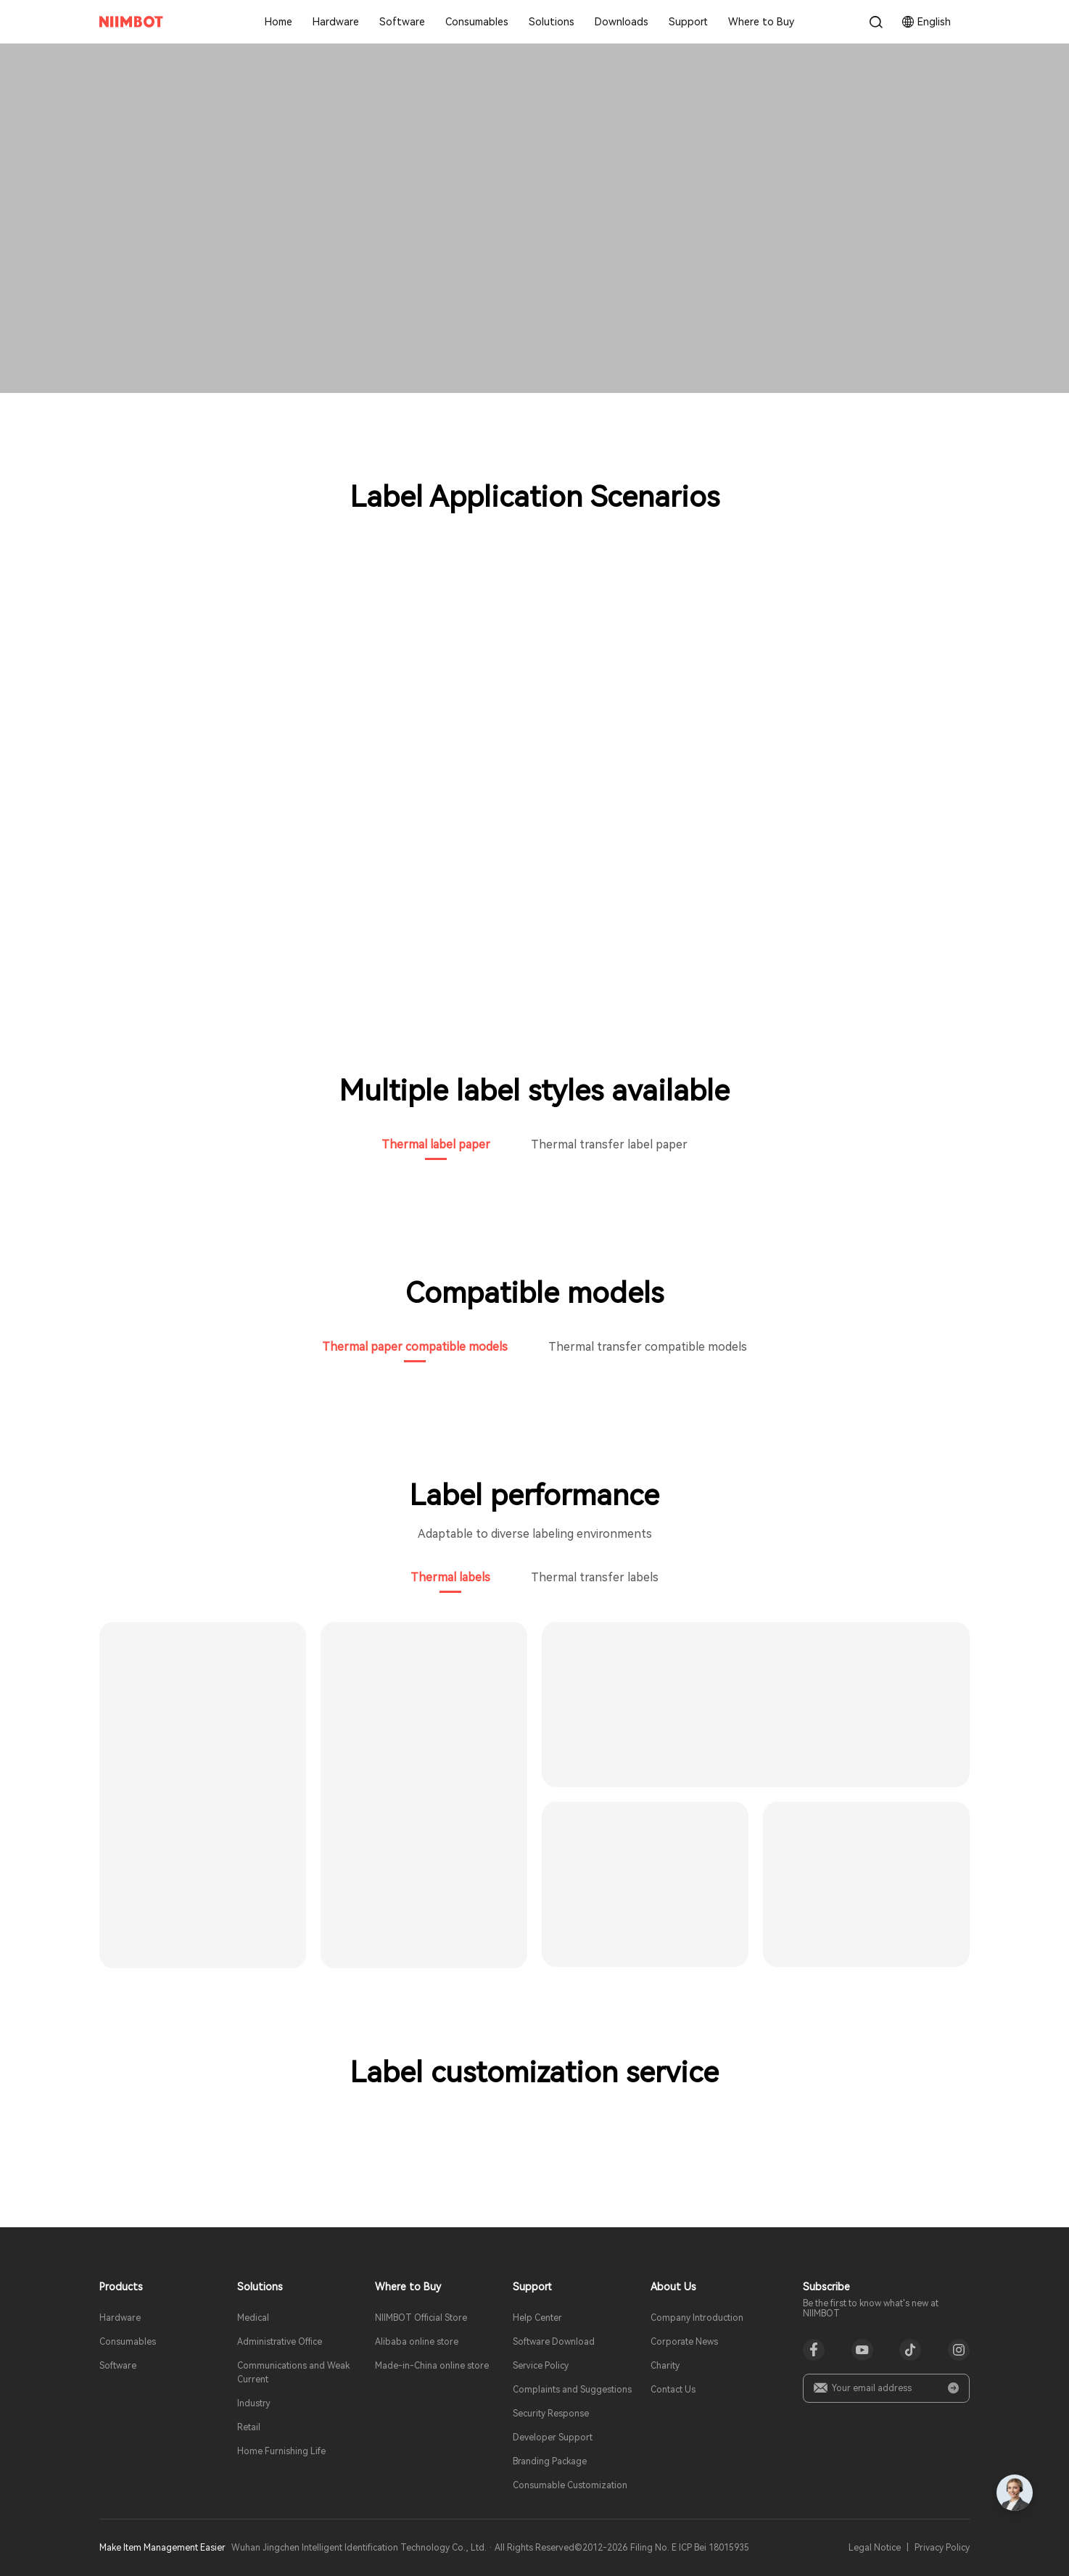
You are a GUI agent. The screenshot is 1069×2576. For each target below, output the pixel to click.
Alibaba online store (416, 2342)
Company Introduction (697, 2318)
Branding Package (550, 2461)
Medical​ (253, 2318)
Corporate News (684, 2342)
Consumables (476, 22)
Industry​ (254, 2403)
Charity (665, 2366)
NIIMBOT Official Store (421, 2318)
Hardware (336, 22)
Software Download (554, 2342)
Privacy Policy (942, 2548)
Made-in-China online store (432, 2366)
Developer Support (553, 2437)
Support (688, 22)
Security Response (551, 2414)
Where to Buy (761, 22)
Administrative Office (279, 2342)
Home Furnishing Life (281, 2451)
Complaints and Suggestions (572, 2390)
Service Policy (541, 2366)
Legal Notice (875, 2548)
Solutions (551, 22)
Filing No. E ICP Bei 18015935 (689, 2548)
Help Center (537, 2318)
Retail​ (248, 2427)
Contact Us (673, 2390)
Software (402, 22)
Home (278, 22)
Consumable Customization (570, 2485)
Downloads (621, 22)
